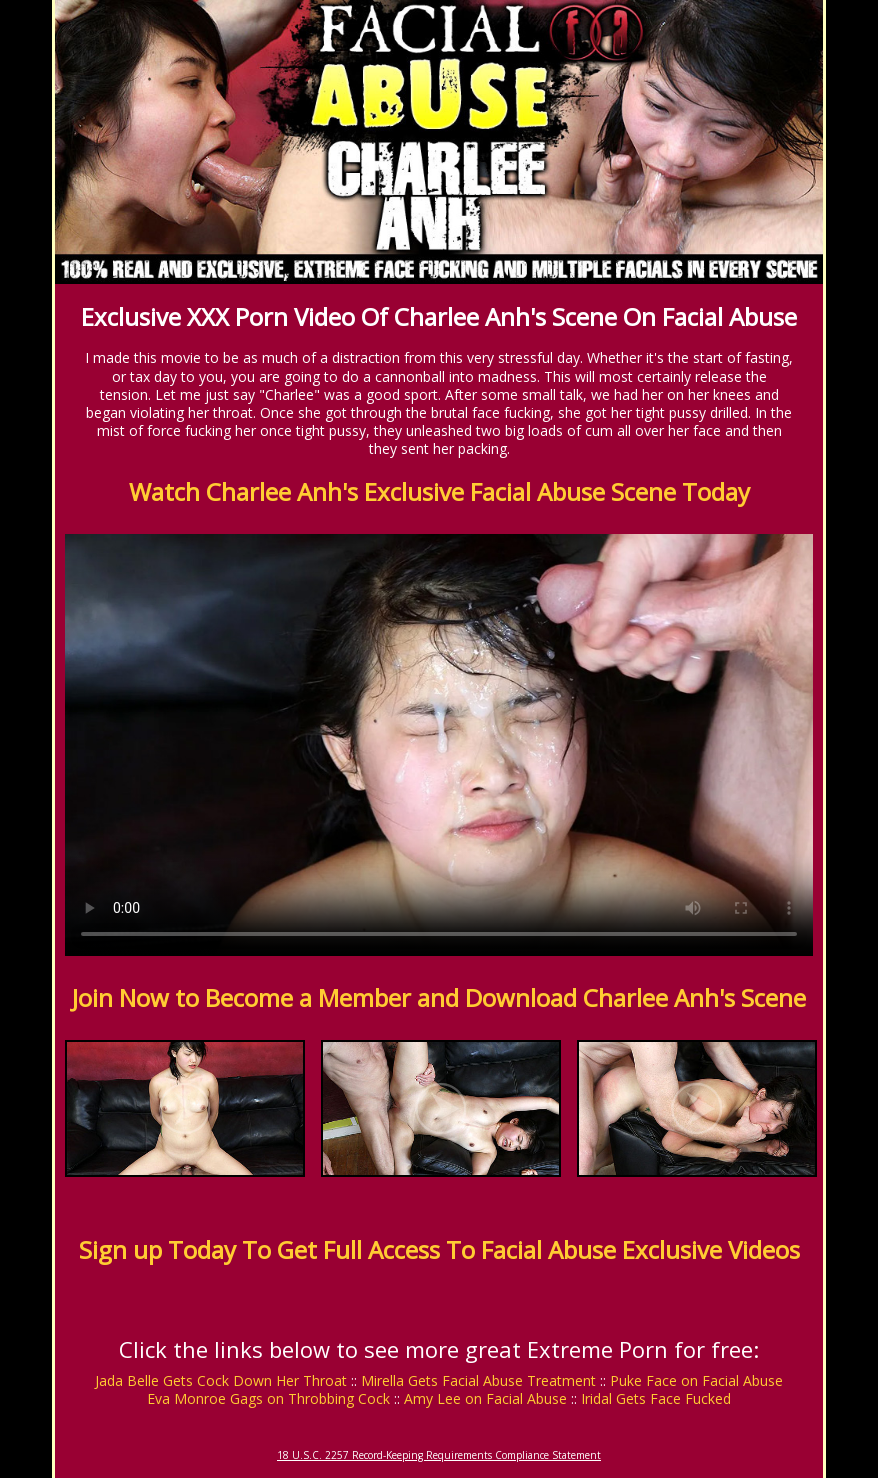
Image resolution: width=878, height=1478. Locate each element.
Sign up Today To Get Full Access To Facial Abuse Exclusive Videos (439, 1249)
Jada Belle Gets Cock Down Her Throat (221, 1380)
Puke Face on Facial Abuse (696, 1380)
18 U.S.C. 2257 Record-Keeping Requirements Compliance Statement (439, 1455)
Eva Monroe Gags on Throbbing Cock (268, 1398)
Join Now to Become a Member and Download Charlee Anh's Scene (439, 997)
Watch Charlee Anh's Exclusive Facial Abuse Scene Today (439, 491)
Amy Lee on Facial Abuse (485, 1398)
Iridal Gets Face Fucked (656, 1398)
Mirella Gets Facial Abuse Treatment (478, 1380)
